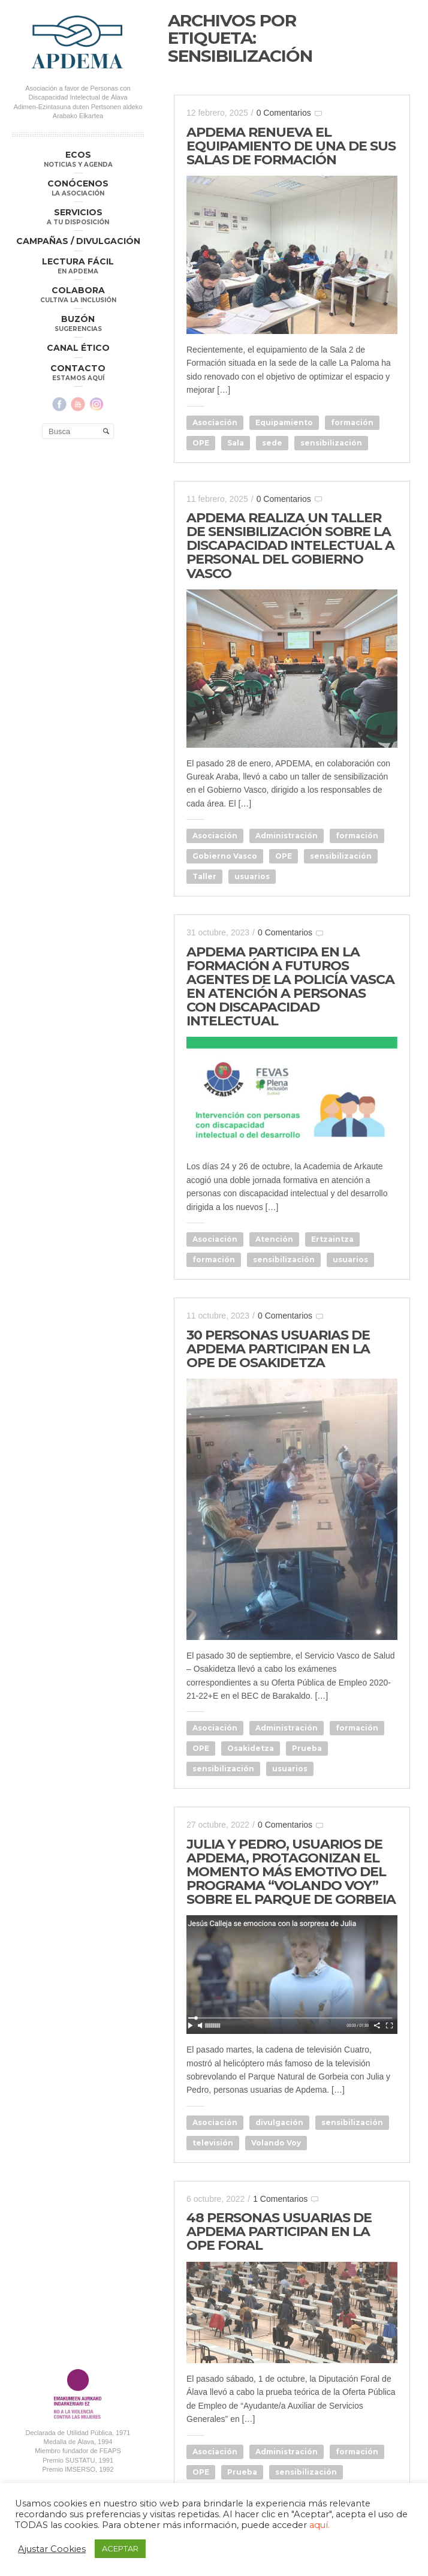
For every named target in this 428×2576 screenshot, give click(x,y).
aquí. (319, 2525)
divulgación (279, 2122)
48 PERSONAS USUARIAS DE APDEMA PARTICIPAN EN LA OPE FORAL (279, 2231)
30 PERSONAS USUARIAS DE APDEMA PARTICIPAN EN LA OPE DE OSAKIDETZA (278, 1349)
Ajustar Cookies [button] (52, 2549)
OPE (200, 442)
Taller (204, 876)
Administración (286, 835)
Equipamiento (284, 422)
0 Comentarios (284, 113)
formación (352, 422)
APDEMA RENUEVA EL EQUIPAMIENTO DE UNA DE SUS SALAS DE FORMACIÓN (291, 146)
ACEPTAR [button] (120, 2548)
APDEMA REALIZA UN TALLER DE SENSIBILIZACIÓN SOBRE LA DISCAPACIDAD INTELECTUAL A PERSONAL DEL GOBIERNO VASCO (290, 545)
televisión (212, 2142)
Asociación (214, 422)
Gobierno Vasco (224, 855)
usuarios (252, 876)
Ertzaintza (332, 1239)
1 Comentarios (280, 2199)
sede (272, 442)
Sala (235, 442)
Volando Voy (276, 2142)
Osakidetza (250, 1748)
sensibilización (331, 442)
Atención (274, 1239)
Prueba (307, 1748)
